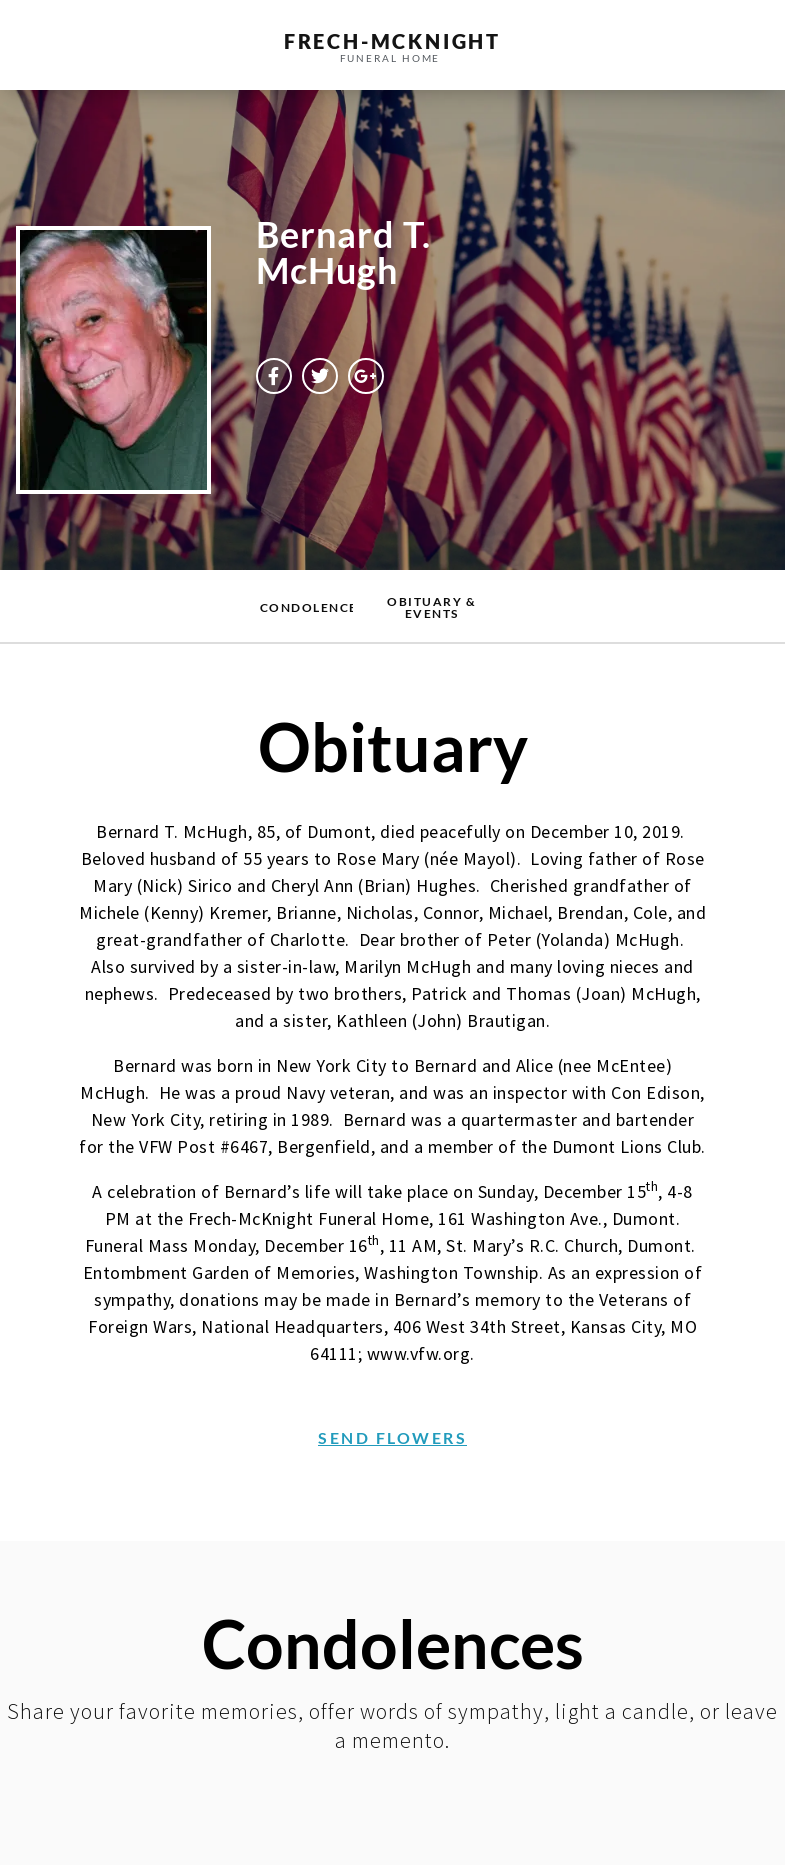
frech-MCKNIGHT (392, 41)
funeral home (390, 58)
